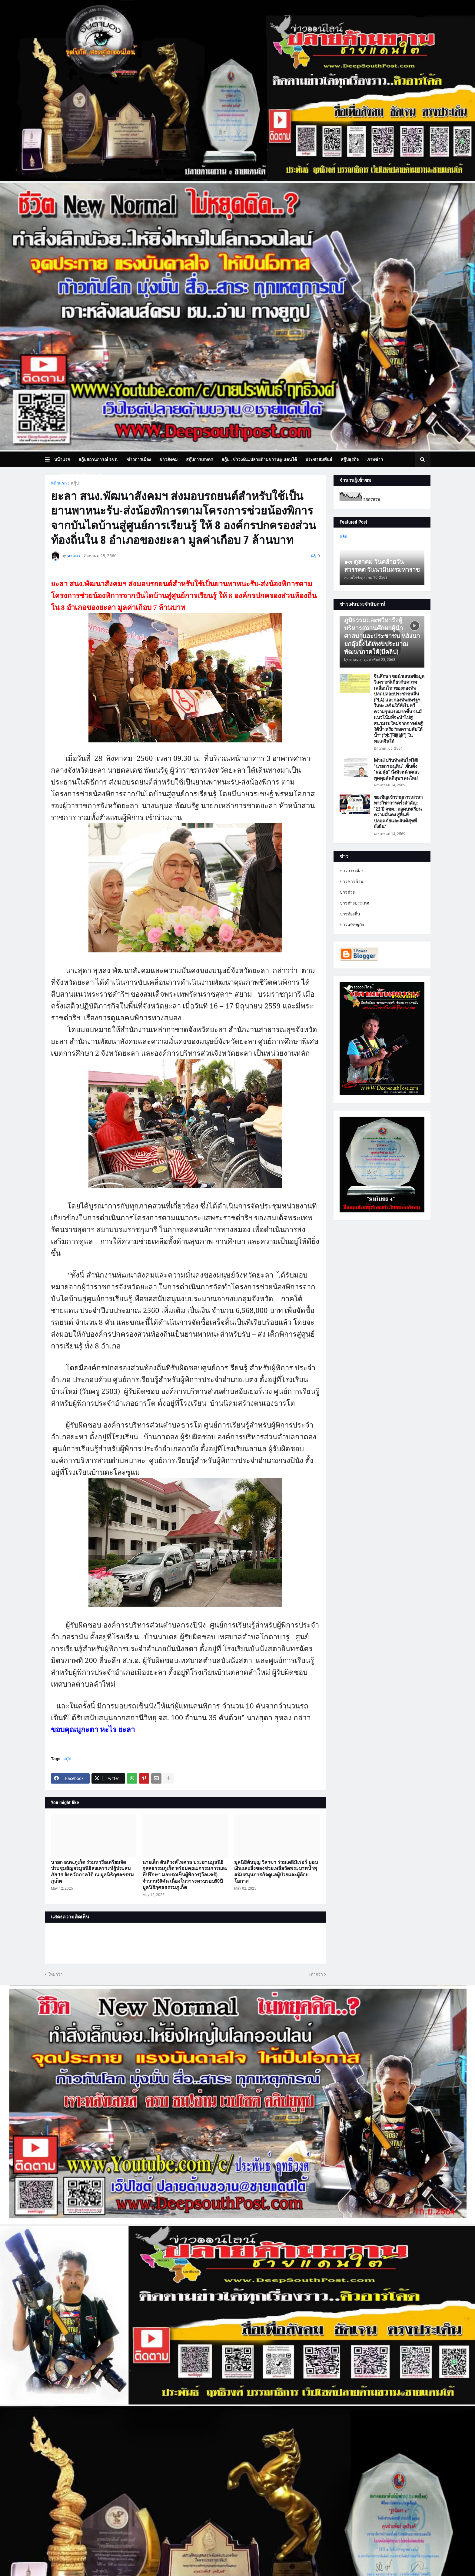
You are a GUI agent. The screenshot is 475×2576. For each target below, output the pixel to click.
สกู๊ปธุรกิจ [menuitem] (350, 459)
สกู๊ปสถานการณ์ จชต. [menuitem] (98, 459)
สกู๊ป (75, 483)
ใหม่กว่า (55, 1974)
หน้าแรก (59, 483)
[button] (49, 459)
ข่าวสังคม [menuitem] (168, 459)
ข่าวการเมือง (352, 870)
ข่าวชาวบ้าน (352, 881)
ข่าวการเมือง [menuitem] (139, 459)
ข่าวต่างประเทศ (354, 903)
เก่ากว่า (316, 1974)
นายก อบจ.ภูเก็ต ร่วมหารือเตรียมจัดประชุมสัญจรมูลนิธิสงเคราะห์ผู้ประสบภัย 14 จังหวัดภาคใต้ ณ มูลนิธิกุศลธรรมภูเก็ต (92, 1871)
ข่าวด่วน (348, 892)
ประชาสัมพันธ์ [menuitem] (318, 459)
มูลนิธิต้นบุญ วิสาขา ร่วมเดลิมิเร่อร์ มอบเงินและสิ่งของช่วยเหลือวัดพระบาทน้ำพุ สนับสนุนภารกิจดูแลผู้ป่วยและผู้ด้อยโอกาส (276, 1871)
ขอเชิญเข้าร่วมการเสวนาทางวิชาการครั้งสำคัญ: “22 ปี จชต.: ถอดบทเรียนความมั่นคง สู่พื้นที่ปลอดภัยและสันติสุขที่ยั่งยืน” (398, 812)
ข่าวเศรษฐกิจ (352, 924)
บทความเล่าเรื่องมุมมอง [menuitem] (80, 475)
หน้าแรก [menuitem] (62, 459)
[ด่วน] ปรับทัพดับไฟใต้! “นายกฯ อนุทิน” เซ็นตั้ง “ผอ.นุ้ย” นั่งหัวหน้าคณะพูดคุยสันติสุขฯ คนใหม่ (397, 769)
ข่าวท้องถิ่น (350, 913)
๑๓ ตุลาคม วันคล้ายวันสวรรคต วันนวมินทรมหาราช (382, 565)
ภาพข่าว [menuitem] (375, 459)
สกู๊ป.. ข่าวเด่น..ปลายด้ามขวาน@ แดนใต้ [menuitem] (259, 459)
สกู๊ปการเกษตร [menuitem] (199, 459)
